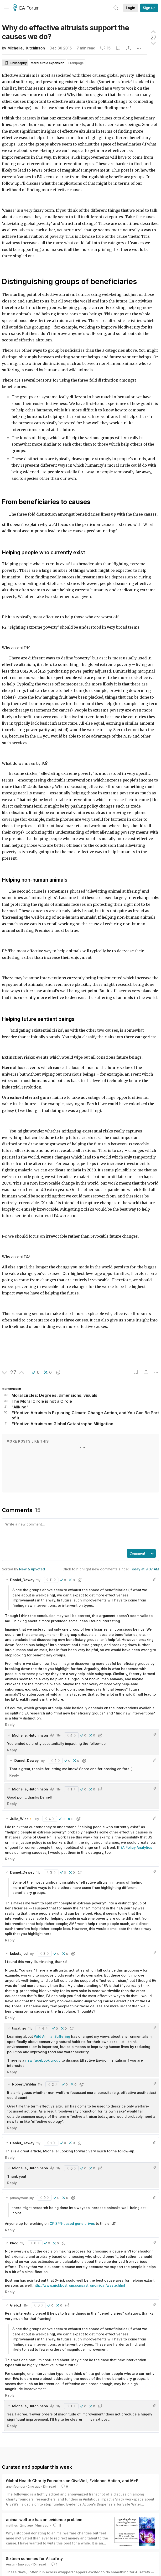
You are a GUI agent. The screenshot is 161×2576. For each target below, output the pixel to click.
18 (57, 2525)
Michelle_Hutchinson (26, 48)
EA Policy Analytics (136, 1847)
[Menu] (6, 8)
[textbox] (79, 1533)
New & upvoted (32, 1569)
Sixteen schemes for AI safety (34, 2558)
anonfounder (16, 2486)
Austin (10, 2564)
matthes (12, 2525)
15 (105, 48)
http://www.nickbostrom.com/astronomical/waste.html (79, 2285)
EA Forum (27, 8)
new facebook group (43, 2060)
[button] (36, 1372)
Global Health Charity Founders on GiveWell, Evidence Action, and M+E (72, 2480)
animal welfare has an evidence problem (44, 2519)
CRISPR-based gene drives (72, 2223)
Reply (10, 1725)
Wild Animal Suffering (52, 2036)
